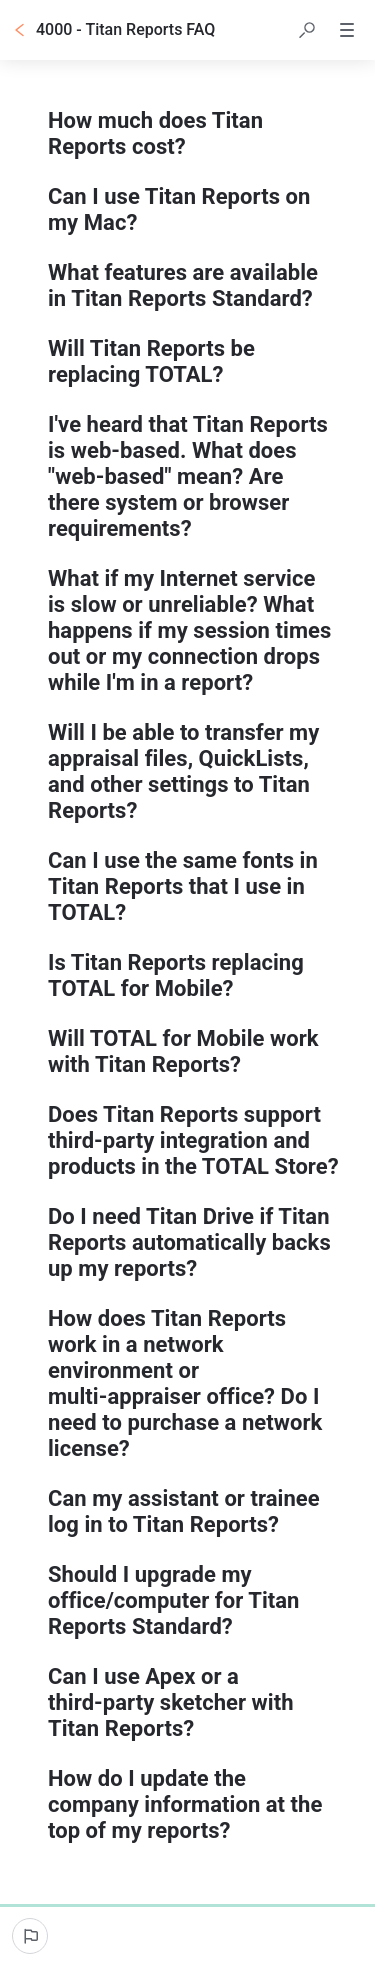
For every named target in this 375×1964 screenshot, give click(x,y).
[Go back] (20, 30)
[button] (307, 30)
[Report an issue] (30, 1936)
